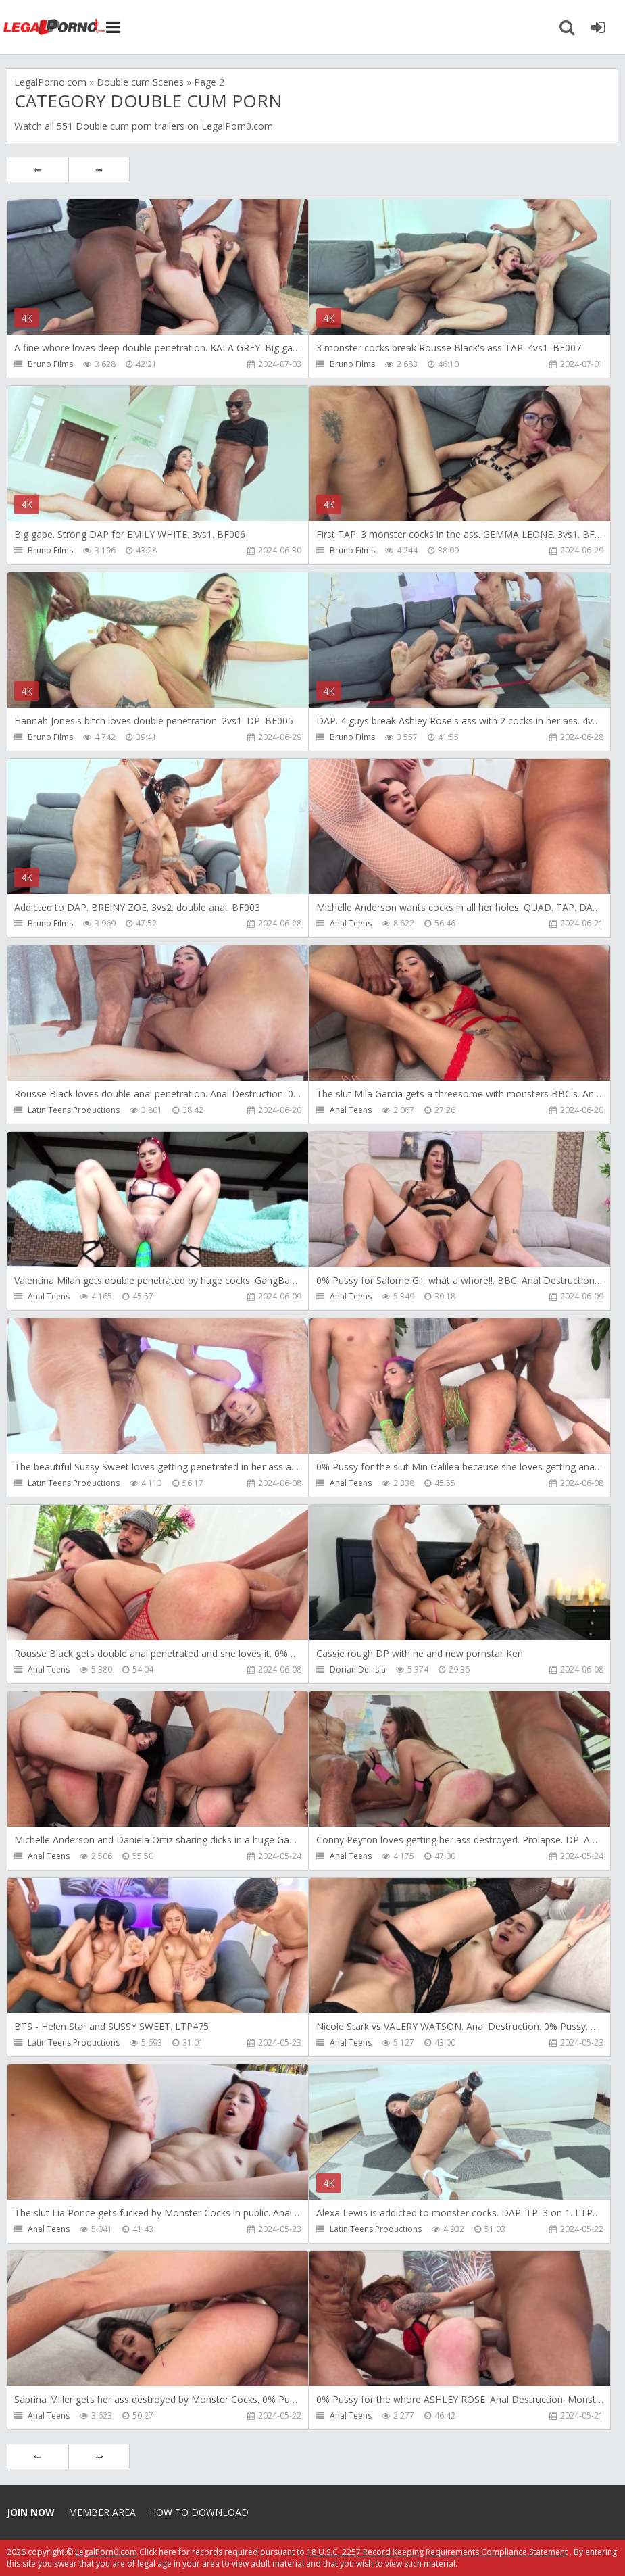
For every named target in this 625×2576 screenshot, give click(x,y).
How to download (199, 2512)
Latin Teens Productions (74, 1110)
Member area (102, 2512)
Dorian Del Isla (358, 1669)
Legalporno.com (54, 27)
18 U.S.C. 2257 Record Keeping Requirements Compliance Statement (437, 2552)
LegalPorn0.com (106, 2552)
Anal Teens (351, 923)
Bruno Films (50, 364)
